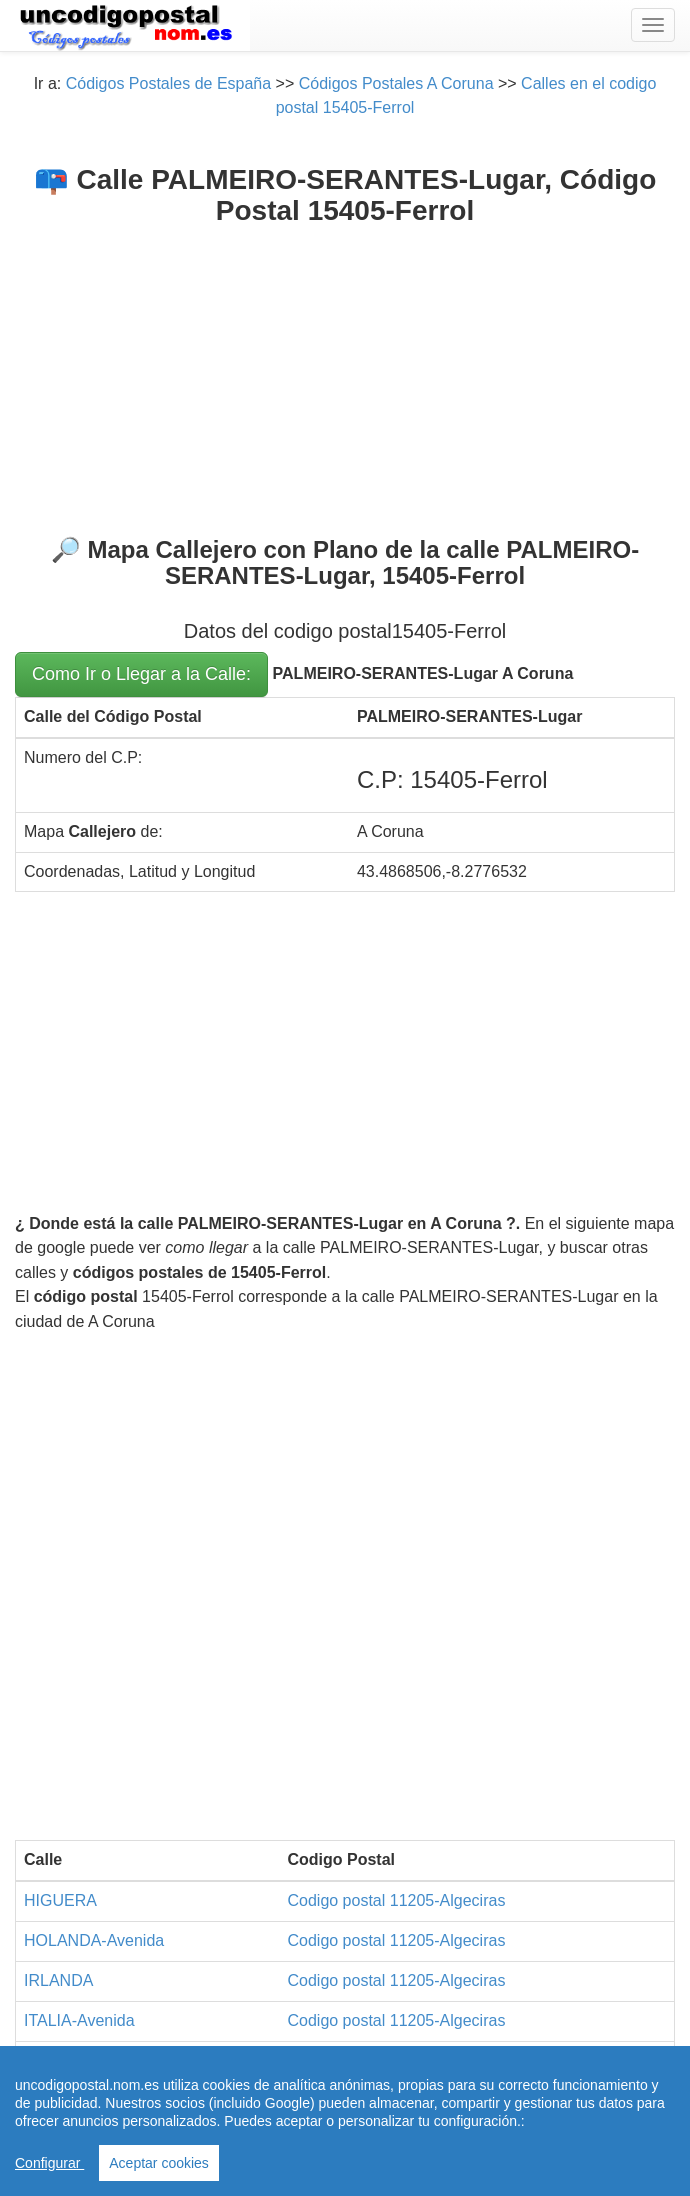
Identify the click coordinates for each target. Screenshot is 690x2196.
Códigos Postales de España (168, 83)
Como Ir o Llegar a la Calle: (141, 674)
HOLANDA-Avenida (94, 1940)
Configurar (49, 2163)
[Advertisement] (345, 377)
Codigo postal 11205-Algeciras (396, 1900)
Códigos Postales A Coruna (396, 83)
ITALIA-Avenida (79, 2020)
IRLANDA (58, 1980)
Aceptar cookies (159, 2163)
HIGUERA (60, 1900)
